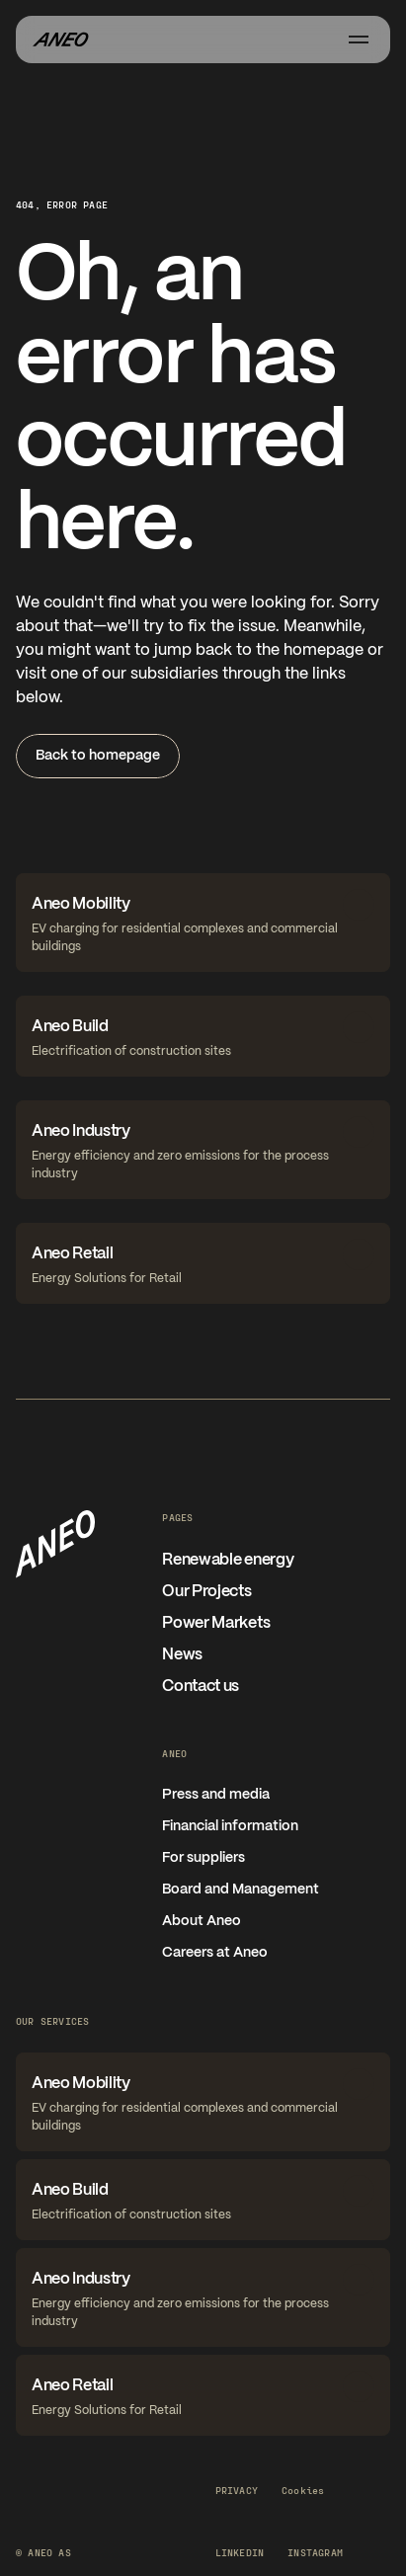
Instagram (315, 2552)
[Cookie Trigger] (303, 2490)
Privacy (236, 2490)
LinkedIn (240, 2552)
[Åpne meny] (358, 39)
